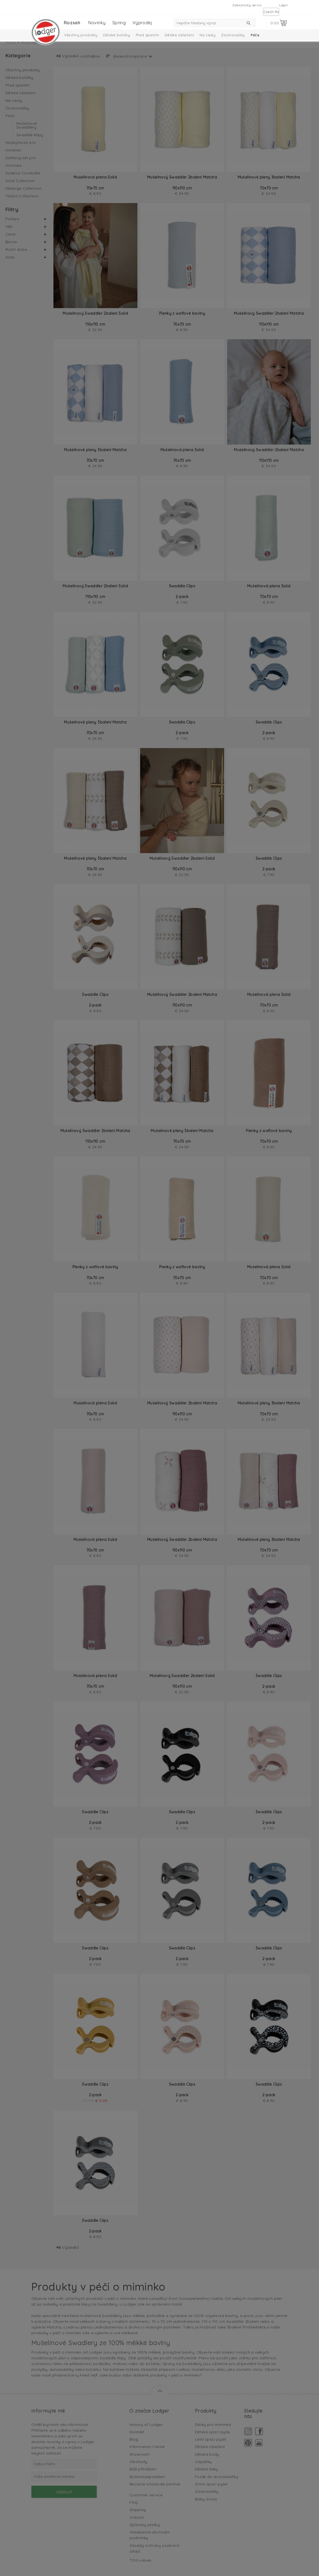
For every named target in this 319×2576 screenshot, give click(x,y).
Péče (255, 35)
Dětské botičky (116, 35)
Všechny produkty (81, 35)
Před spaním (147, 35)
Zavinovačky (233, 35)
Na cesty (207, 35)
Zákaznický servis (246, 5)
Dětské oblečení (179, 35)
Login (283, 5)
